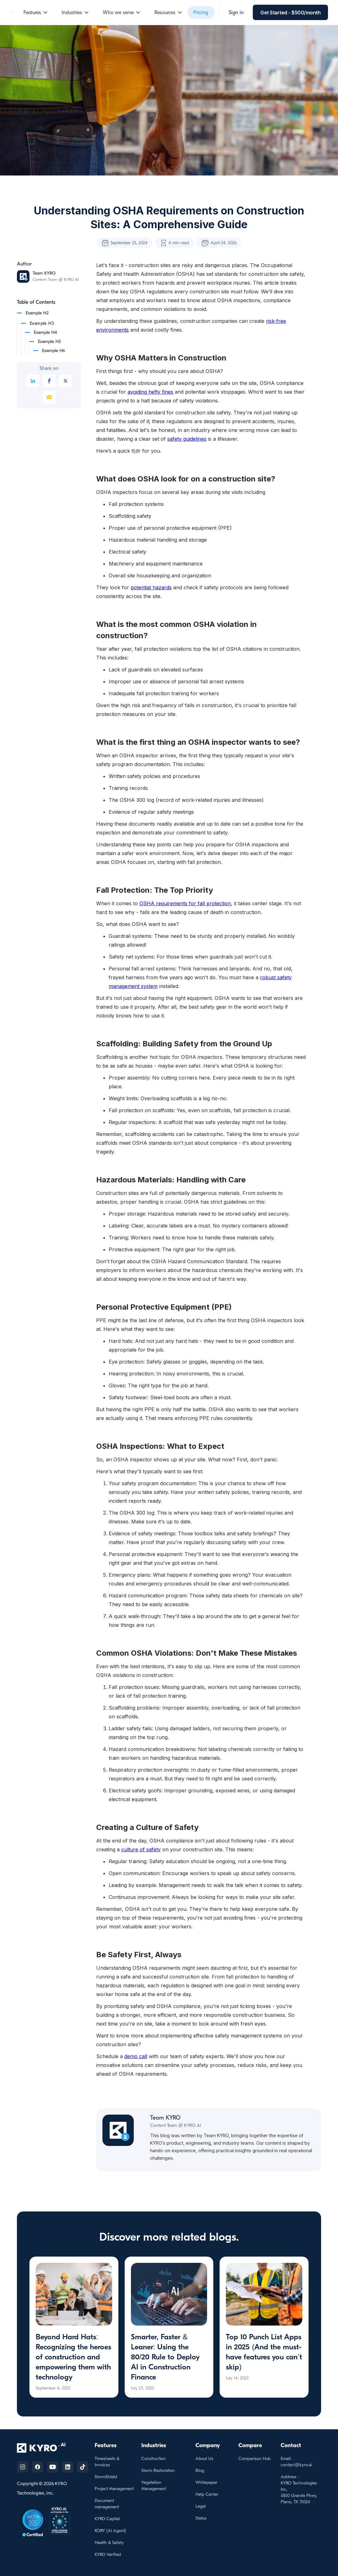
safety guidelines (186, 439)
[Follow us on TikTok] (82, 2467)
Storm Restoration (158, 2470)
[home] (11, 12)
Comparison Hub (254, 2458)
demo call (135, 2056)
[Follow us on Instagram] (22, 2467)
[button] (36, 12)
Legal (200, 2506)
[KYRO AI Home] (47, 2448)
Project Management (114, 2488)
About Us (204, 2458)
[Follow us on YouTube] (52, 2467)
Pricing (200, 12)
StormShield (106, 2476)
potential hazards (151, 587)
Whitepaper (206, 2482)
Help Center (206, 2494)
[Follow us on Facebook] (37, 2467)
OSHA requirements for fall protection (185, 903)
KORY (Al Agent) (110, 2530)
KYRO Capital (107, 2518)
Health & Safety (109, 2542)
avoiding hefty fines (150, 392)
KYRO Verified (108, 2554)
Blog (199, 2470)
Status (200, 2518)
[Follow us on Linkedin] (67, 2467)
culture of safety (141, 1849)
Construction (153, 2458)
